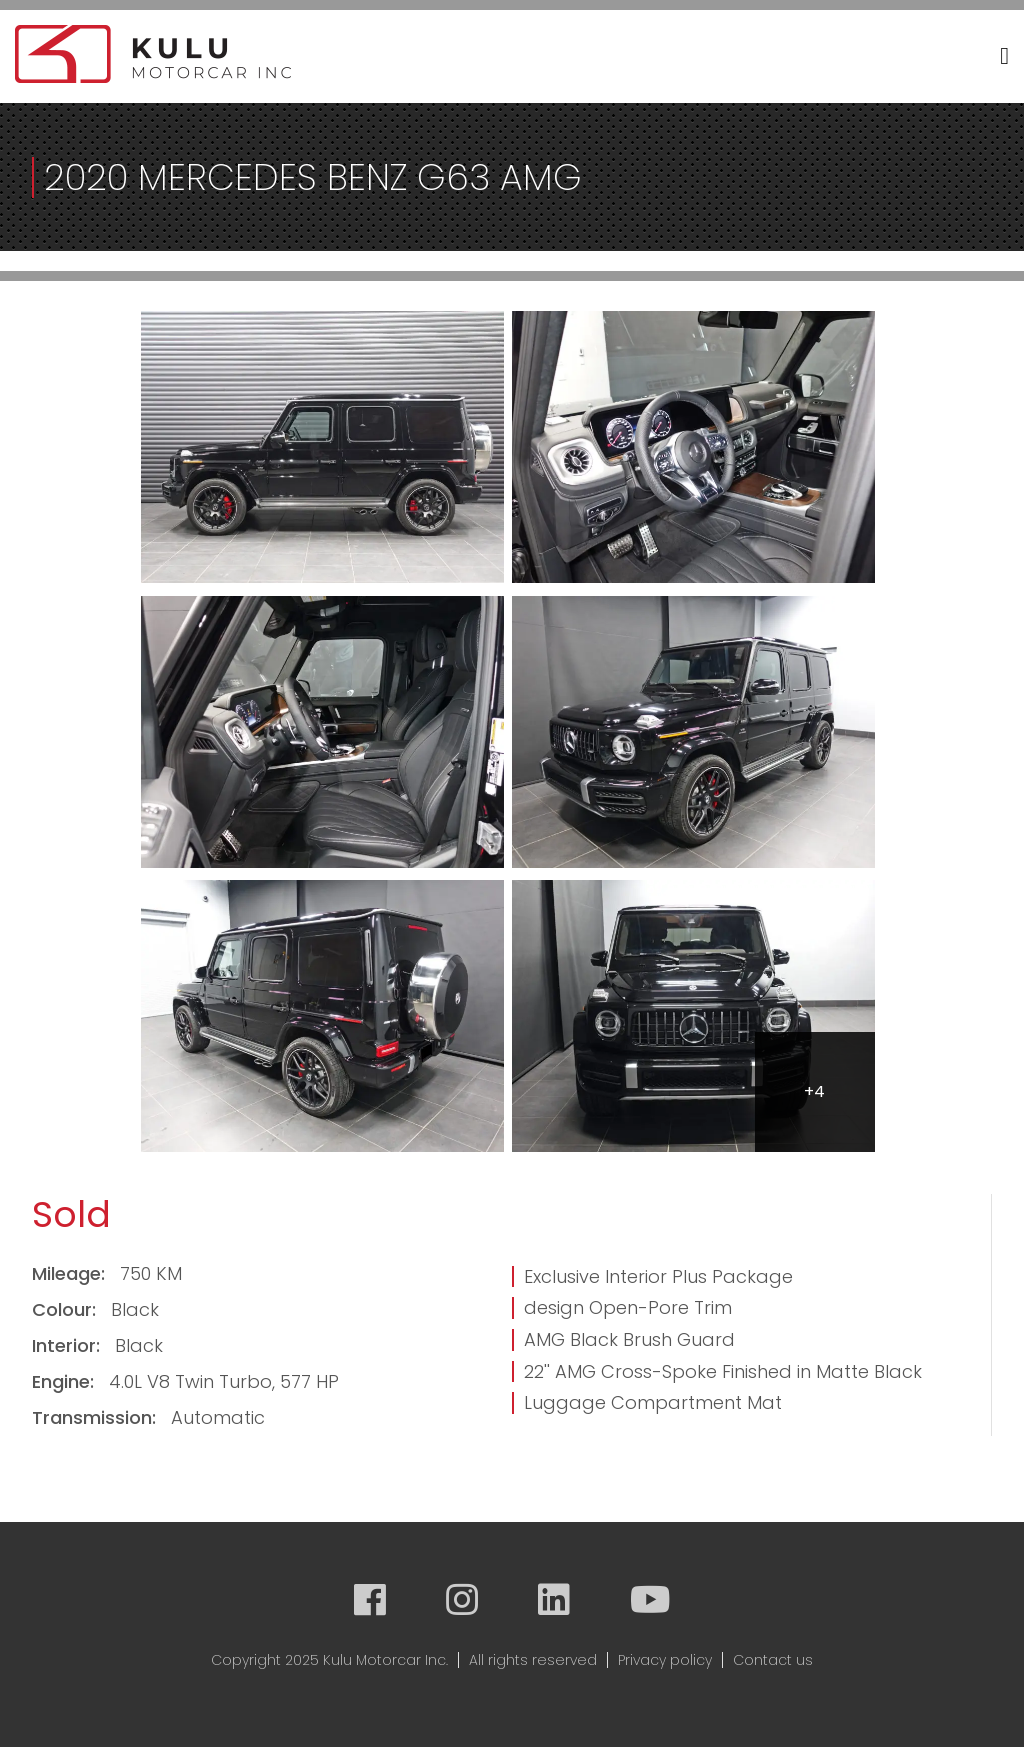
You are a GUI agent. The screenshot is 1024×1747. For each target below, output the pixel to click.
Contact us (773, 1660)
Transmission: (96, 1417)
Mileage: (71, 1273)
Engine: (65, 1381)
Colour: (66, 1309)
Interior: (68, 1345)
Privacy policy (665, 1660)
